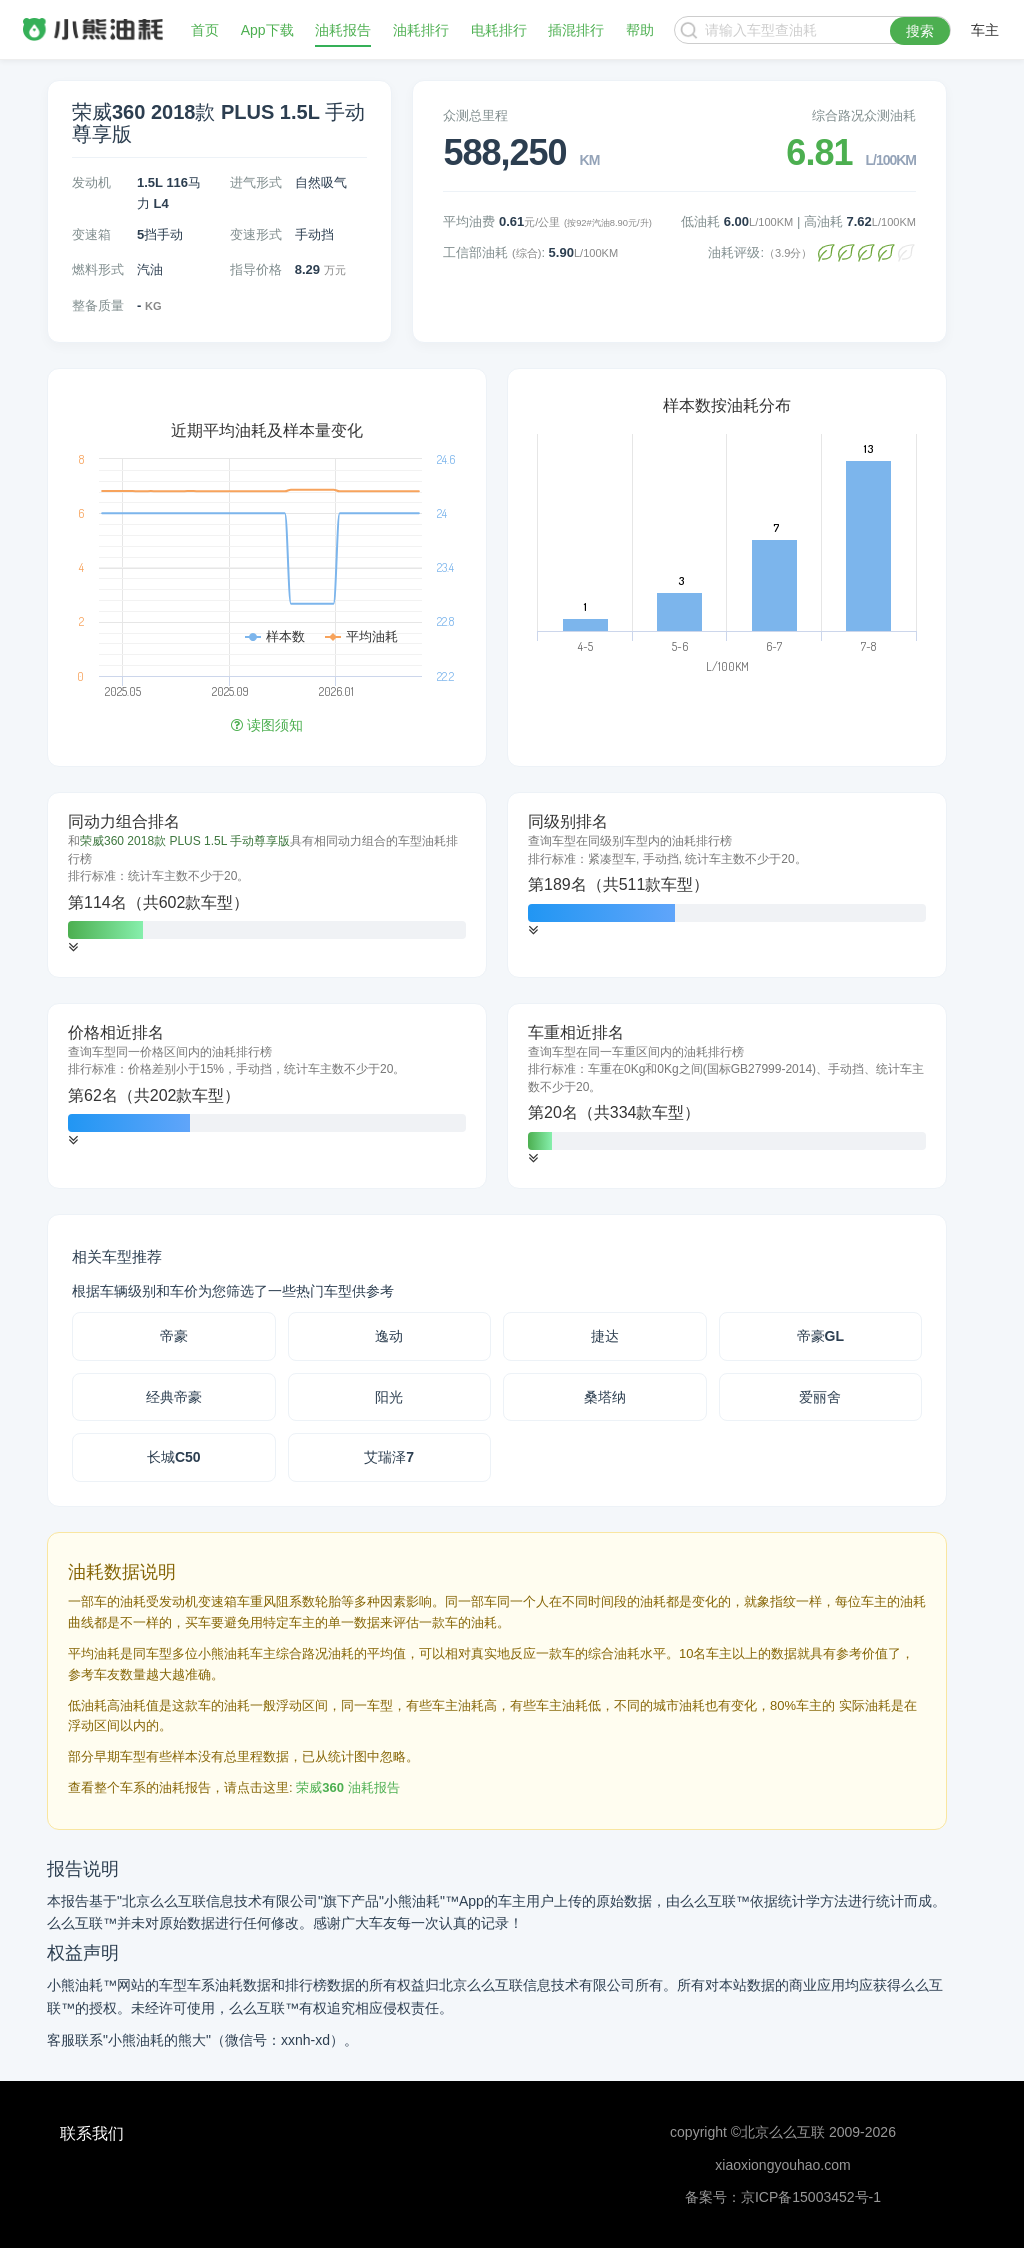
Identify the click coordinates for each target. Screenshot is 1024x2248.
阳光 (389, 1397)
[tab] (267, 885)
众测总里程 (475, 115)
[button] (73, 947)
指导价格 (256, 269)
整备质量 (98, 305)
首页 (205, 30)
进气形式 (256, 182)
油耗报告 (343, 30)
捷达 (605, 1336)
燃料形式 (98, 269)
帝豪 (174, 1336)
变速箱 (91, 234)
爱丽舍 (820, 1397)
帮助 (640, 30)
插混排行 (576, 30)
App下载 (267, 30)
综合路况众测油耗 (864, 115)
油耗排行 (421, 30)
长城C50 (174, 1457)
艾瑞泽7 (389, 1457)
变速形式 (256, 234)
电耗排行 (499, 30)
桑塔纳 (605, 1397)
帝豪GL (820, 1336)
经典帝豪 (174, 1397)
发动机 (91, 182)
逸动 (389, 1336)
